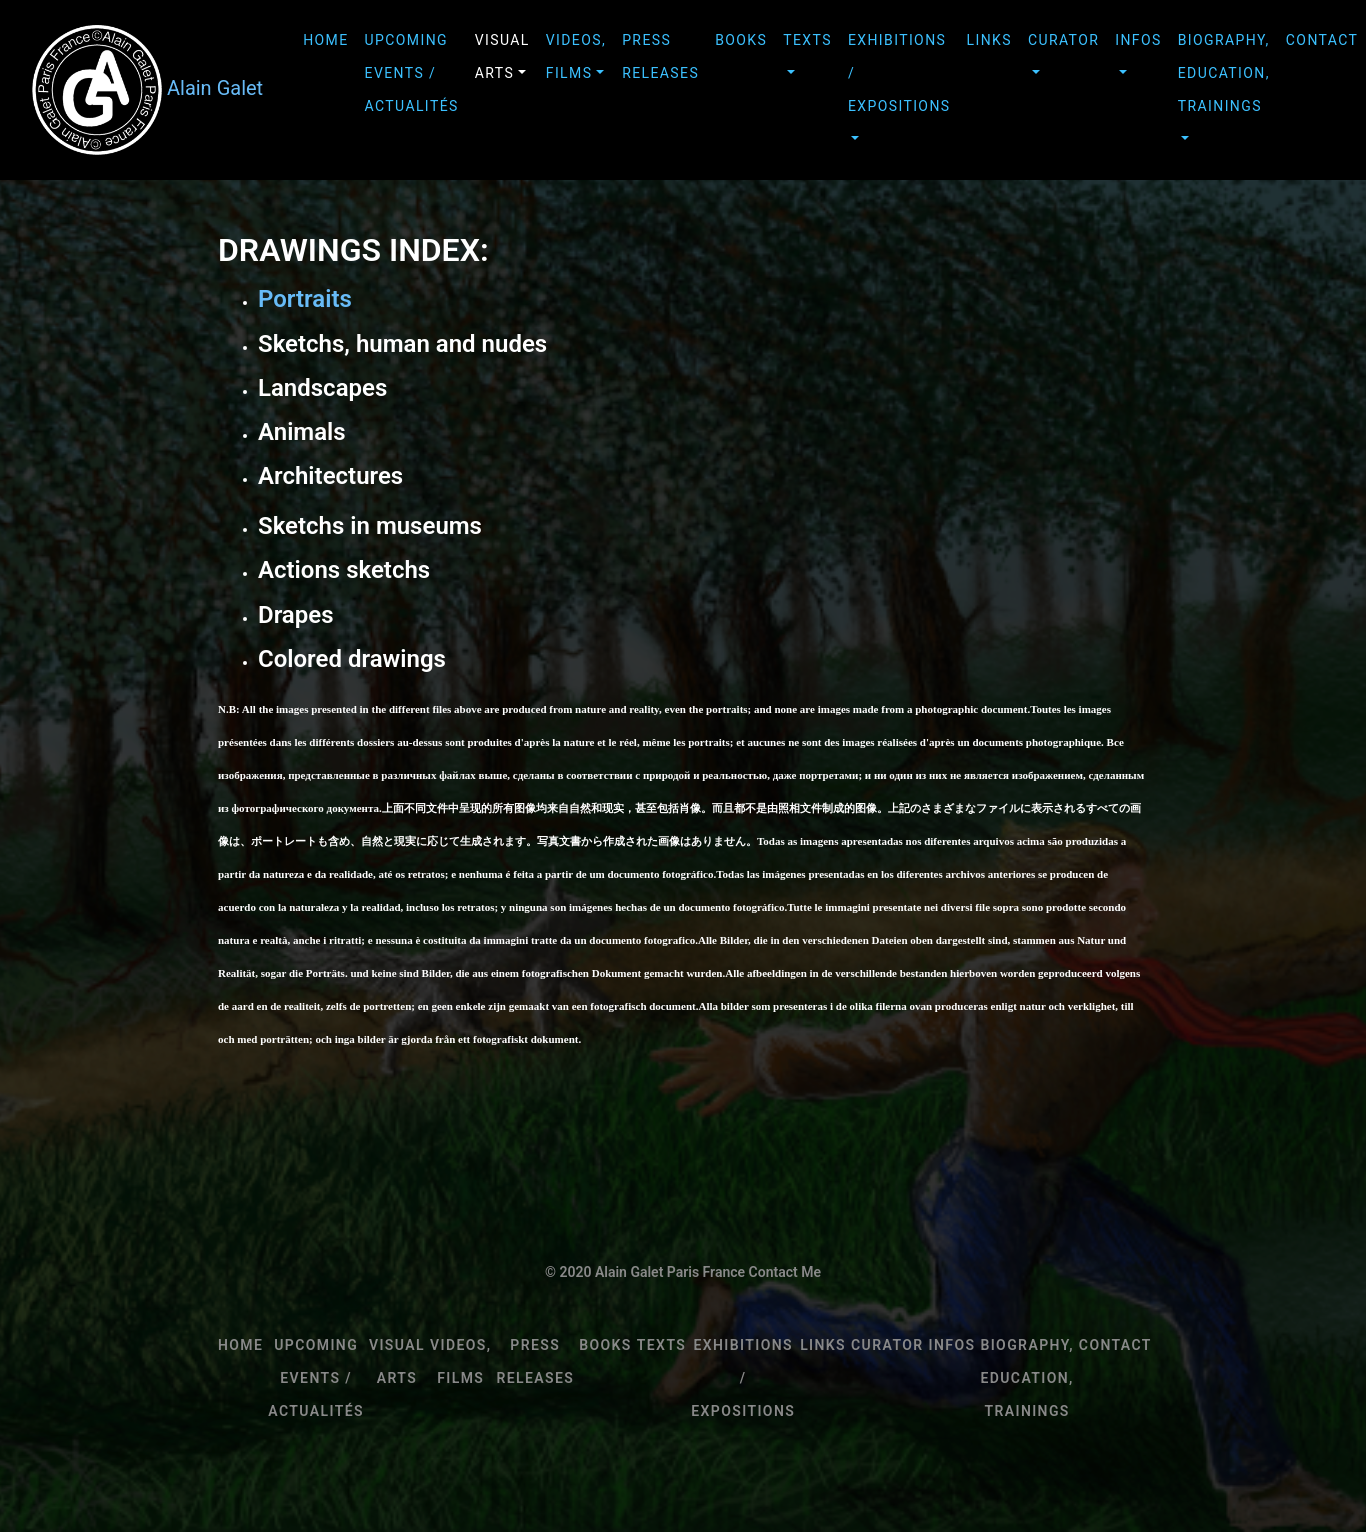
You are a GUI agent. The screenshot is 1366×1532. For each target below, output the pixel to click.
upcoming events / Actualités (412, 73)
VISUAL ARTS (502, 56)
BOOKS (741, 40)
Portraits (305, 299)
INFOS (1138, 40)
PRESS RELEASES (660, 56)
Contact (1115, 1345)
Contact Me (785, 1272)
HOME (325, 40)
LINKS (989, 40)
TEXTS (807, 40)
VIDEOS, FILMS (576, 56)
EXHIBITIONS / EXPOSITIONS (899, 73)
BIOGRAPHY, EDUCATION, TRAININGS (1224, 73)
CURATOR (1063, 40)
